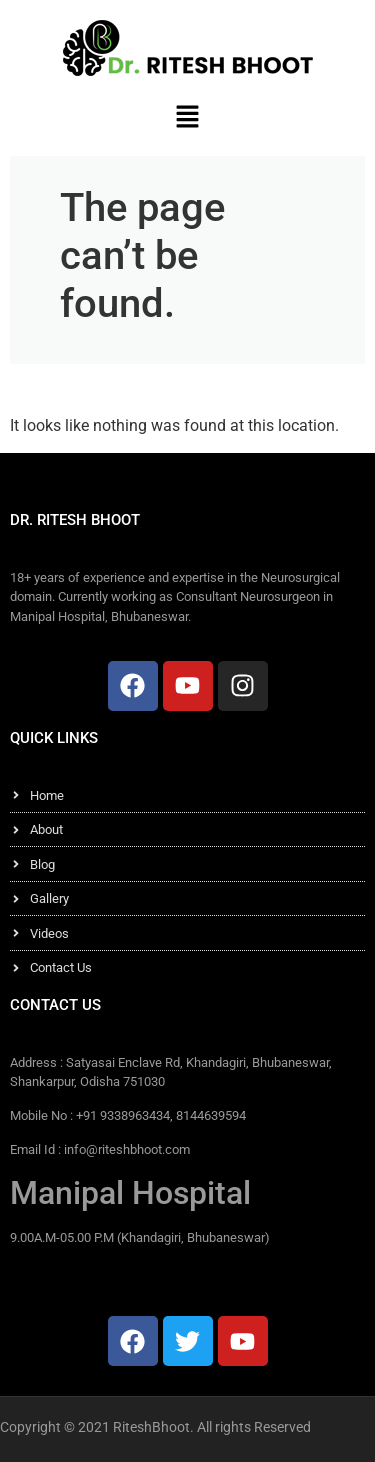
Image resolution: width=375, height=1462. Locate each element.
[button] (187, 116)
